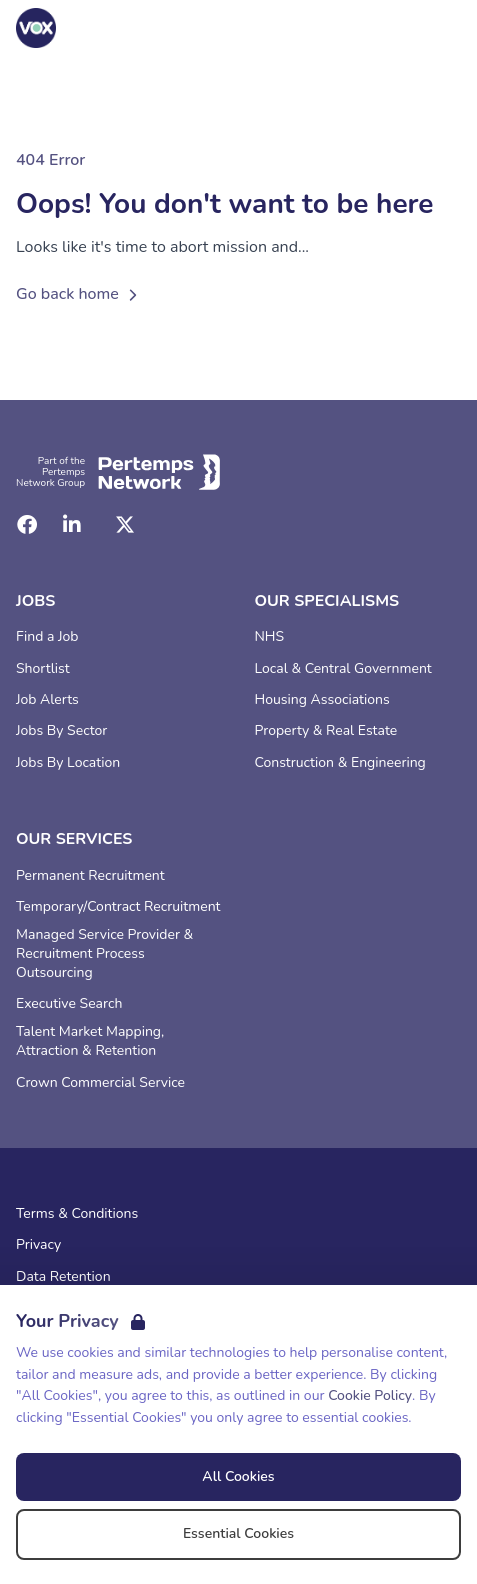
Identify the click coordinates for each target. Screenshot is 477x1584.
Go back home (79, 294)
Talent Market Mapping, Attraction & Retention (90, 1041)
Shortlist (43, 669)
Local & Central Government (343, 669)
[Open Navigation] (437, 28)
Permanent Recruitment (90, 876)
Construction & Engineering (340, 763)
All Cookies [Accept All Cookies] (238, 1476)
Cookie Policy (370, 1395)
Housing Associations (322, 700)
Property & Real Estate (326, 731)
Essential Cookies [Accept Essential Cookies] (238, 1533)
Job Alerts (47, 700)
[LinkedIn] (72, 525)
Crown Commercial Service (100, 1083)
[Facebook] (27, 525)
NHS (270, 637)
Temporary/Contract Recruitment (118, 907)
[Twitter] (125, 525)
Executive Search (69, 1004)
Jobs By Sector (61, 731)
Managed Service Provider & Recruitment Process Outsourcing (104, 954)
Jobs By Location (68, 763)
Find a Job (47, 637)
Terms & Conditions (77, 1214)
